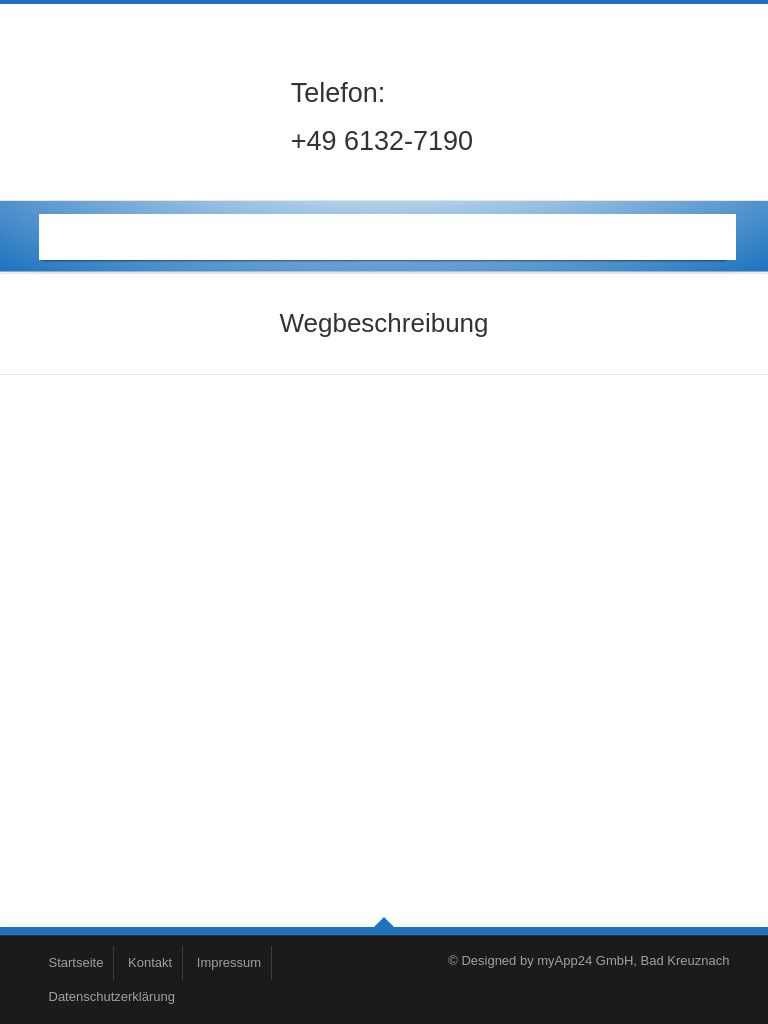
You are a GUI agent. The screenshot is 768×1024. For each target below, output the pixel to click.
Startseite (76, 962)
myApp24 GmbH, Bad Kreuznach (633, 960)
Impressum (229, 962)
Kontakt (150, 962)
